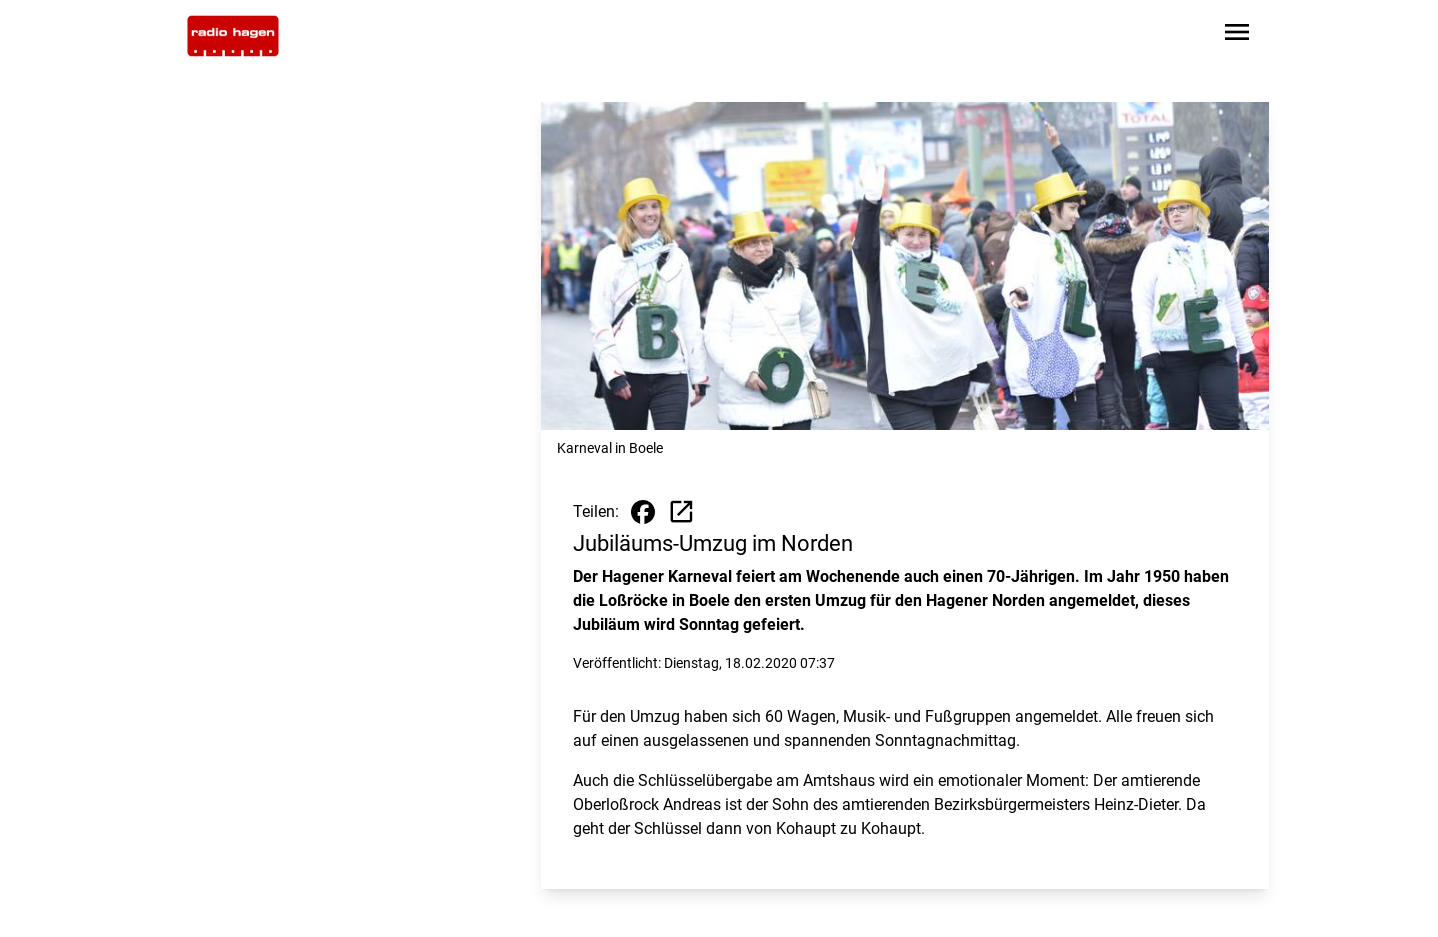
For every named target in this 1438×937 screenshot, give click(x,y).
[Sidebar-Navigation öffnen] (1237, 35)
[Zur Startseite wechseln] (233, 36)
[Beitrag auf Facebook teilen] (643, 512)
